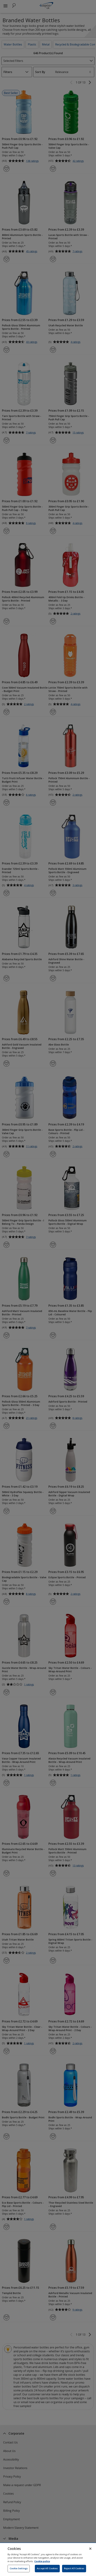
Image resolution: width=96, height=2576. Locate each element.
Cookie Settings (19, 2568)
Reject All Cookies (74, 2568)
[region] (48, 2559)
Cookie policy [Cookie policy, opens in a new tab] (42, 2561)
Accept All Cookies (47, 2568)
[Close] (90, 2549)
